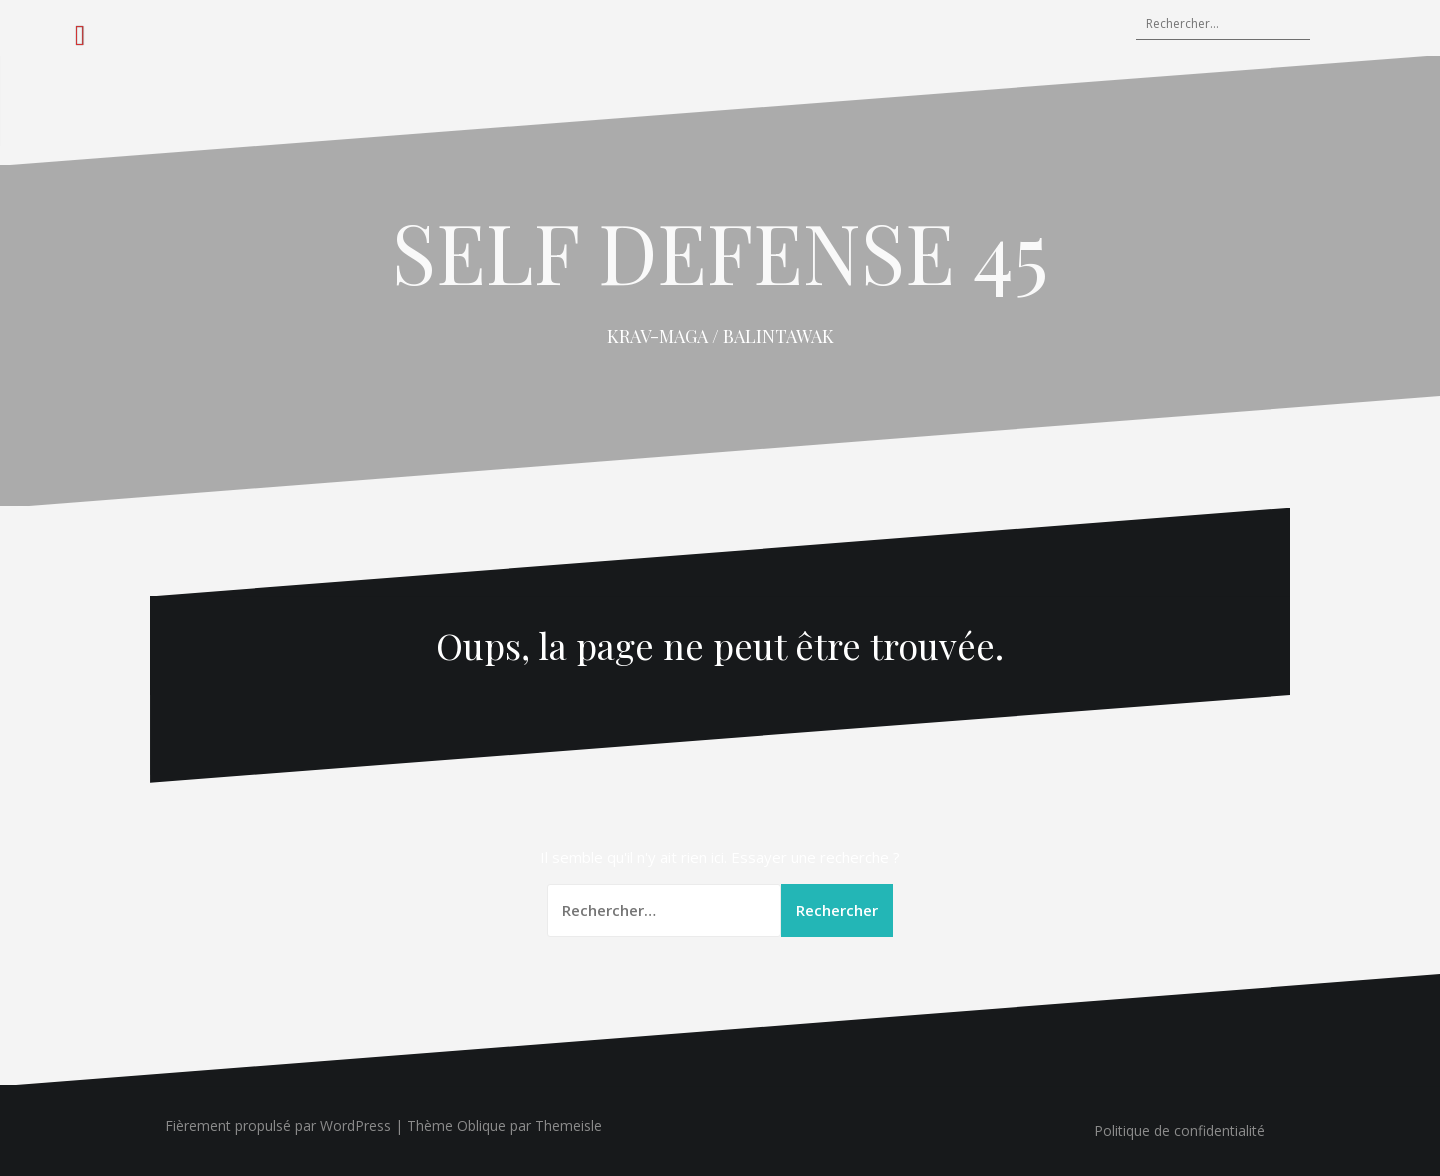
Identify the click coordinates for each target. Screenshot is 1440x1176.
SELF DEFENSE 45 (720, 251)
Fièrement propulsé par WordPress (278, 1125)
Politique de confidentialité (1179, 1130)
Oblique (481, 1125)
